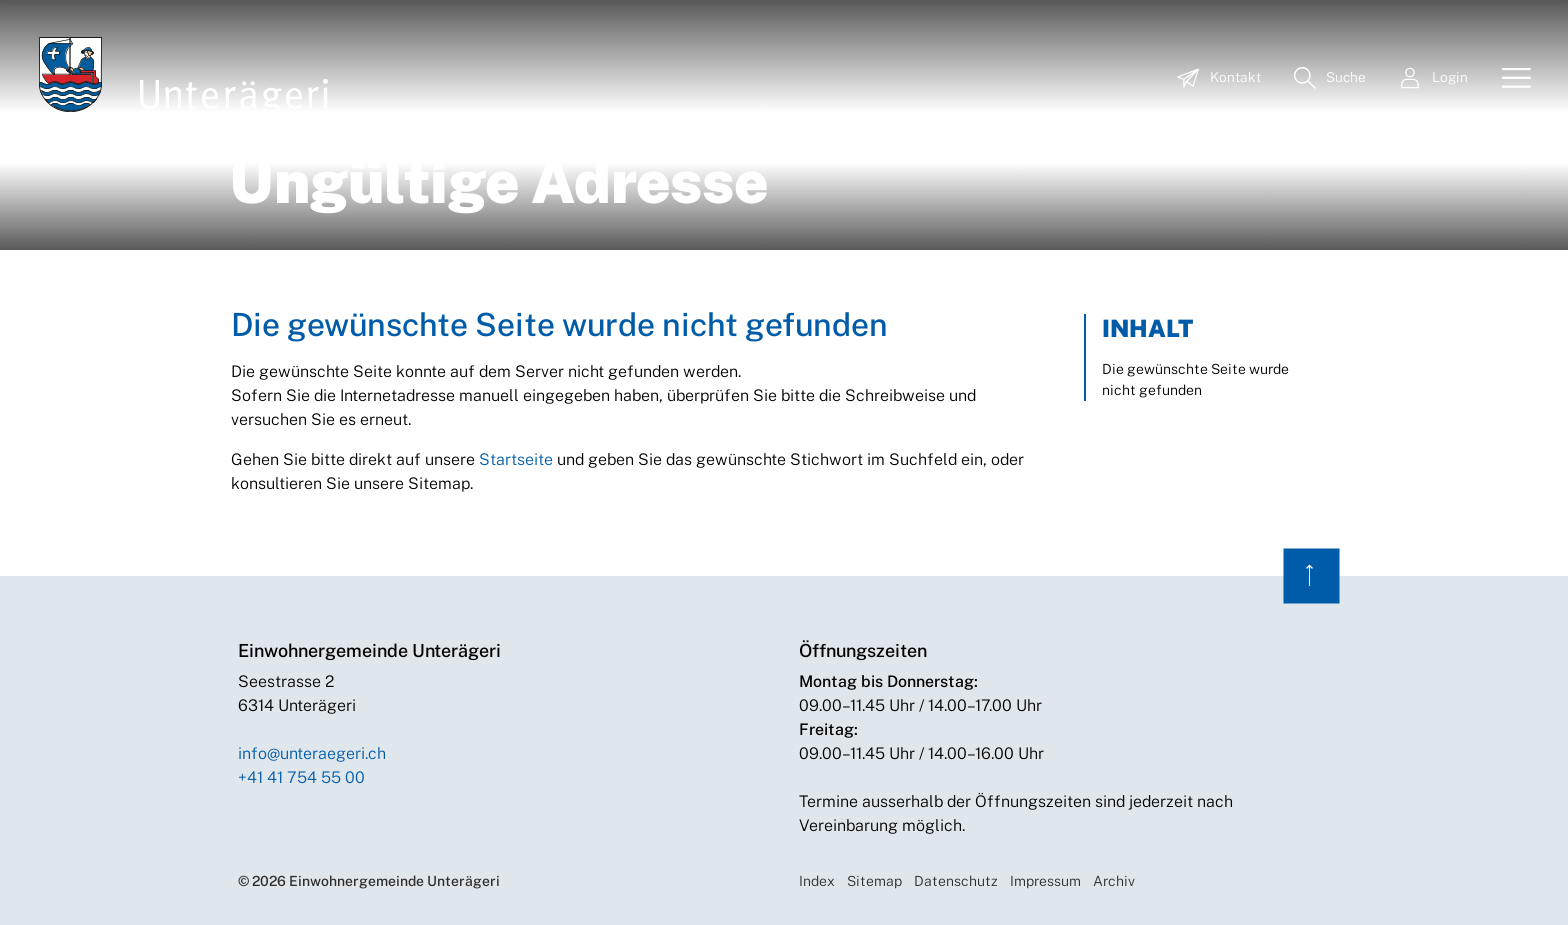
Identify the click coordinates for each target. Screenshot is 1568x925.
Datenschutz (956, 881)
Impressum (1045, 881)
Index (817, 881)
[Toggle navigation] (1509, 79)
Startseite (516, 459)
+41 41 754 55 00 (301, 777)
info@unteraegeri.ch (312, 753)
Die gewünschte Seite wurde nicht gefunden (1195, 379)
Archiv (1114, 881)
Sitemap (874, 881)
